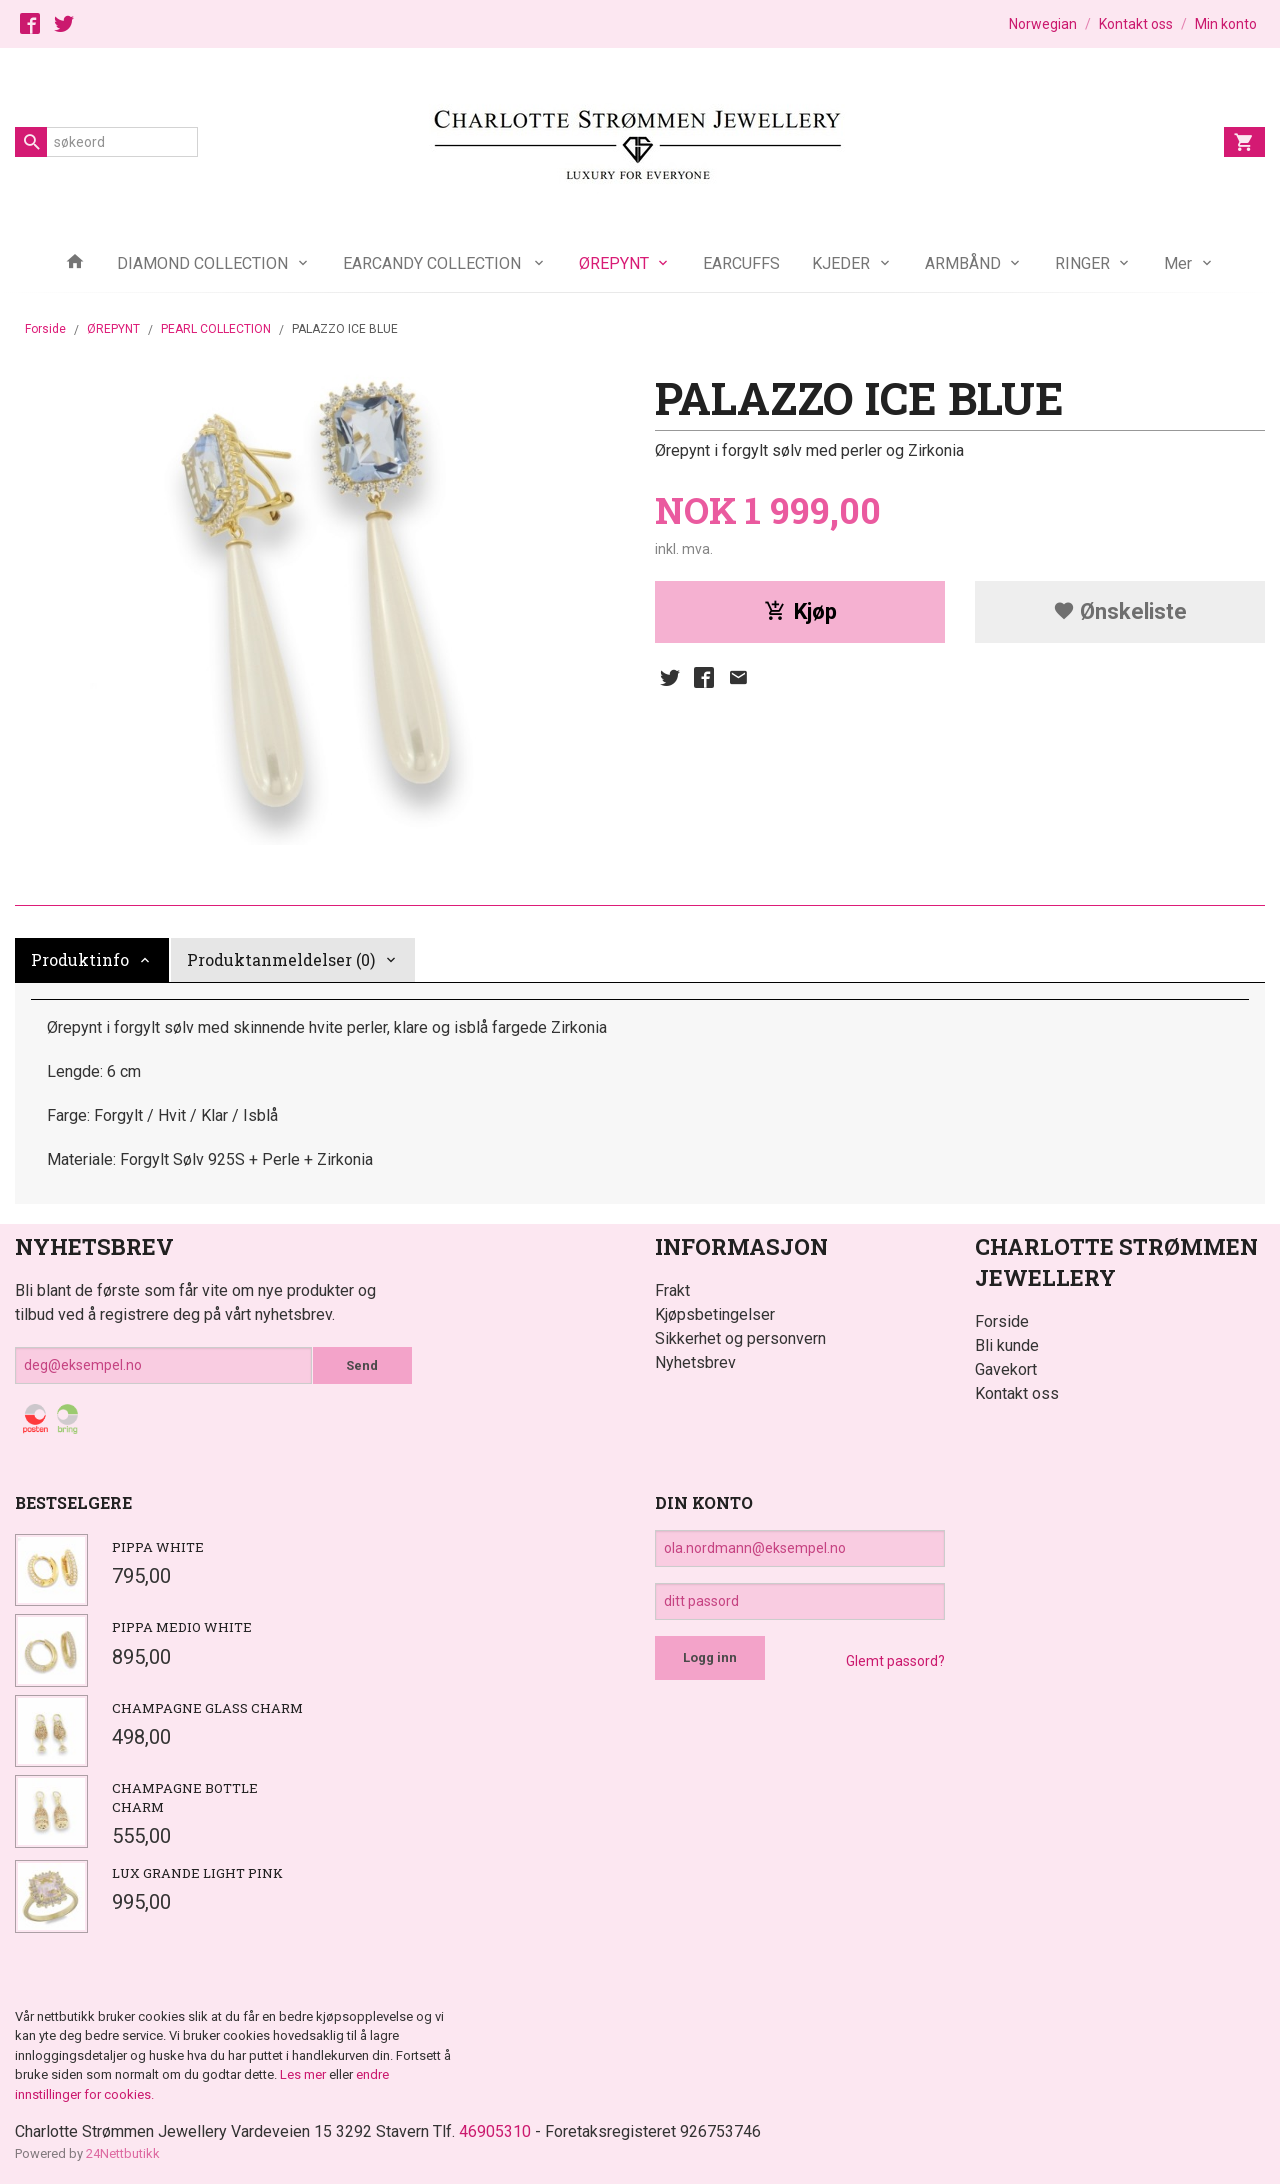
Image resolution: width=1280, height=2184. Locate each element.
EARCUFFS (741, 263)
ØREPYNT (614, 263)
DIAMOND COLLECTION (202, 263)
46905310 (495, 2131)
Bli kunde (1007, 1345)
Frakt (672, 1290)
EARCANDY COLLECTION (434, 263)
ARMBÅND (963, 263)
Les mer (304, 2074)
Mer (1178, 263)
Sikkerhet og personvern (740, 1338)
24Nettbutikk (123, 2153)
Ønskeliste (1120, 611)
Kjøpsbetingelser (715, 1314)
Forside (45, 329)
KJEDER (841, 263)
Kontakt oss (1017, 1393)
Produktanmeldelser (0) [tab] (281, 959)
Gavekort (1006, 1369)
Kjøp (800, 611)
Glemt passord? (895, 1661)
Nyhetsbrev (695, 1362)
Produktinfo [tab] (80, 959)
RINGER (1082, 263)
